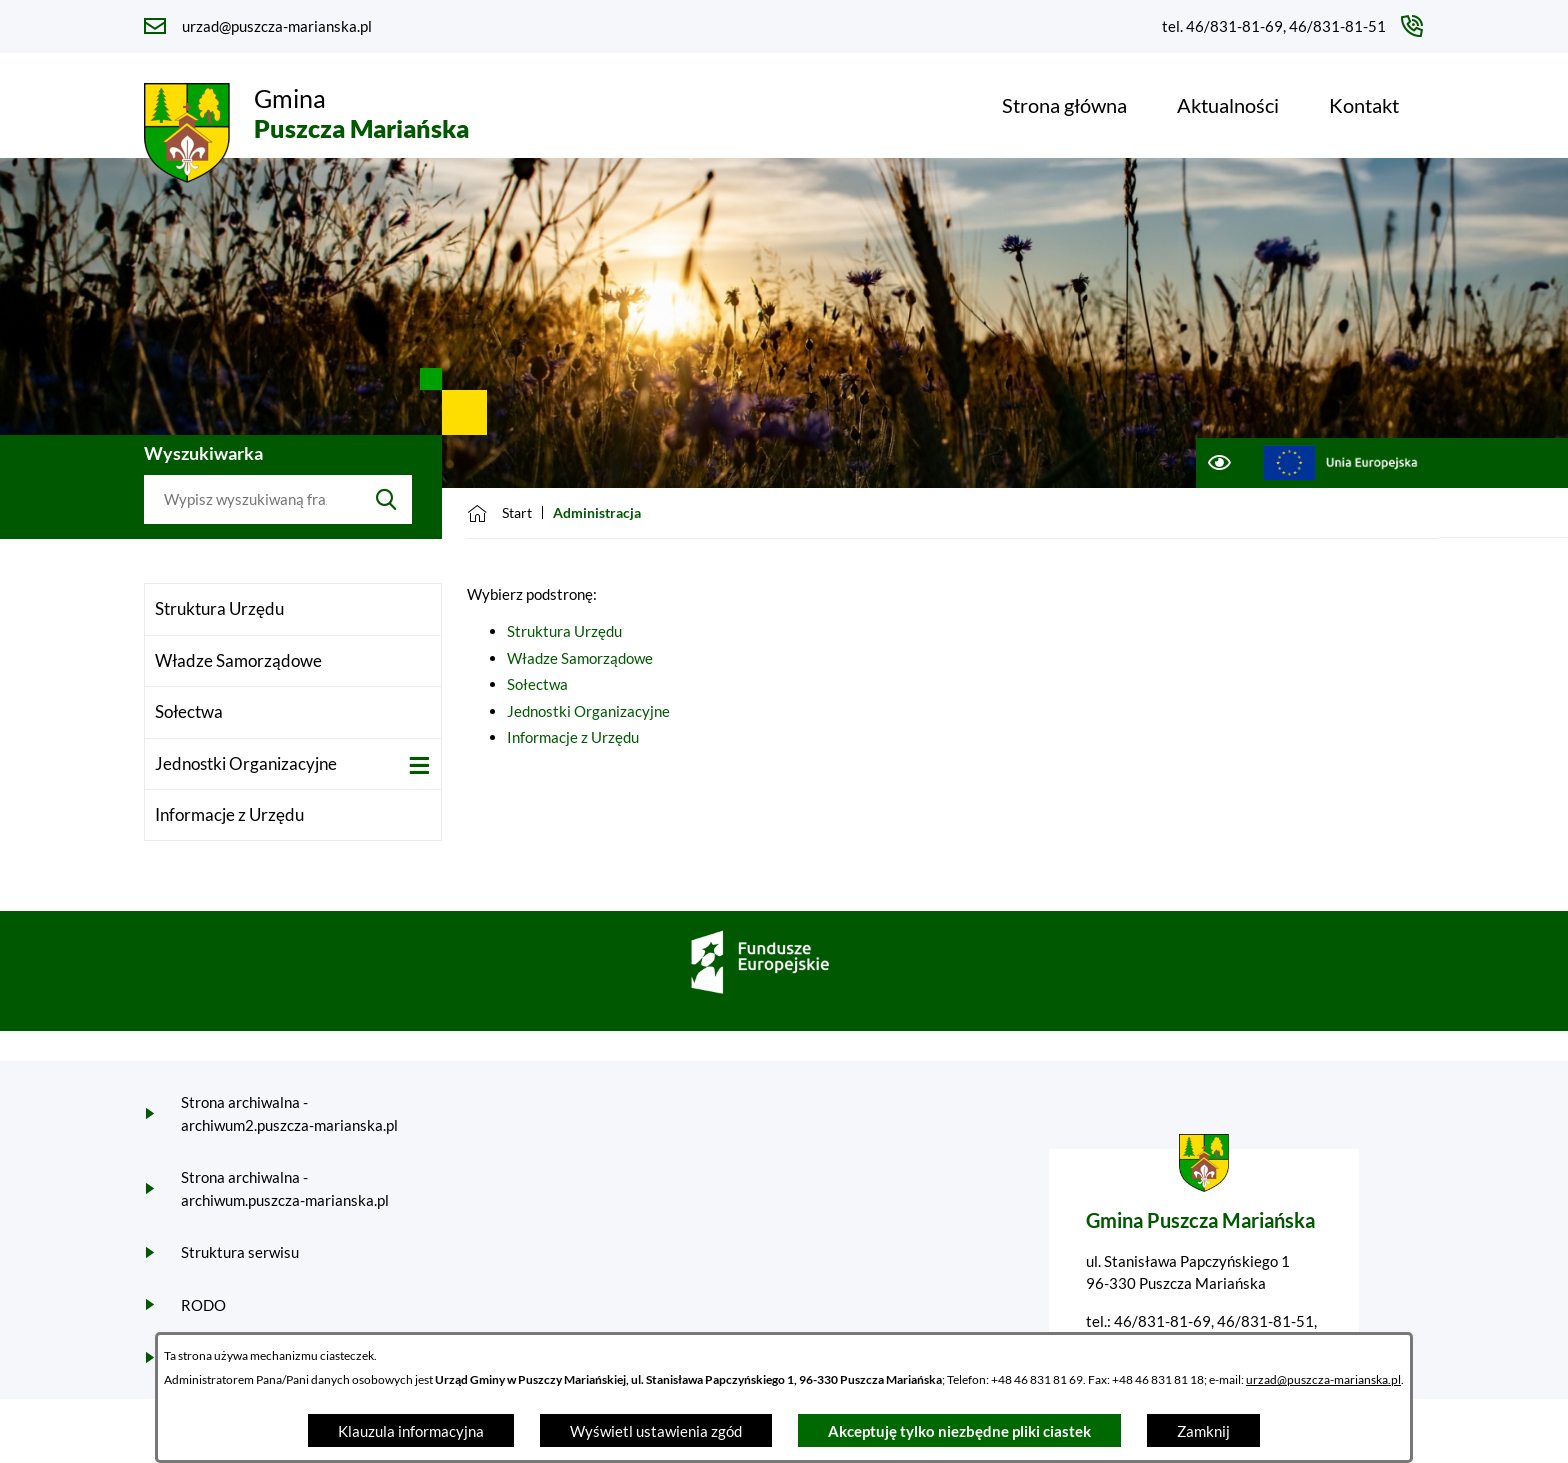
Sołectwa (537, 684)
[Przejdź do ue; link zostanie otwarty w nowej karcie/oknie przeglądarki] (1340, 463)
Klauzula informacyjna (411, 1431)
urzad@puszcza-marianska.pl (1323, 1379)
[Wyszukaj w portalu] (252, 500)
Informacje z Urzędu (573, 737)
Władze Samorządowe (580, 658)
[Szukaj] (386, 500)
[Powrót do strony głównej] (499, 513)
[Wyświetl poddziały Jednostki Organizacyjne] (419, 765)
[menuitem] (1064, 105)
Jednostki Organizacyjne (588, 711)
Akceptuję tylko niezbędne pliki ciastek (959, 1431)
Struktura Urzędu (564, 631)
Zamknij (1203, 1431)
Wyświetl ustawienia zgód (656, 1431)
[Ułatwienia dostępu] (1218, 463)
